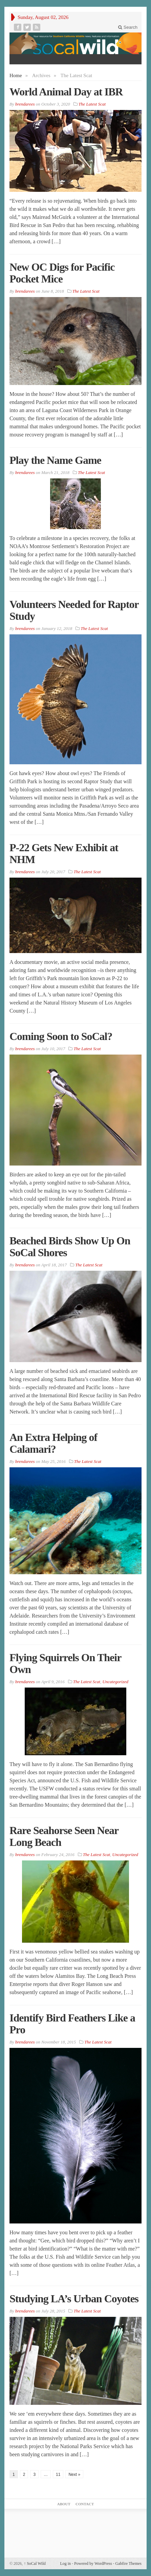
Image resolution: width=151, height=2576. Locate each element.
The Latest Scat (92, 104)
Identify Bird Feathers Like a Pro (72, 2024)
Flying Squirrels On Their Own (65, 1663)
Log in (65, 2563)
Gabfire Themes (128, 2563)
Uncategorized (115, 1681)
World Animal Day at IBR (66, 92)
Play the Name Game (55, 460)
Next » (74, 2474)
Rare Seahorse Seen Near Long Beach (63, 1836)
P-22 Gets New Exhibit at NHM (63, 853)
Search (127, 27)
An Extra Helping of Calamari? (53, 1443)
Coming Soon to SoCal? (60, 1036)
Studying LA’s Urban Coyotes (73, 2298)
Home (15, 75)
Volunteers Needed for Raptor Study (73, 610)
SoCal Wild (35, 2563)
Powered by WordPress (93, 2563)
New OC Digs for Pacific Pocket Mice (62, 273)
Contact (85, 2504)
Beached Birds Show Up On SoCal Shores (69, 1247)
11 (58, 2474)
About (63, 2504)
